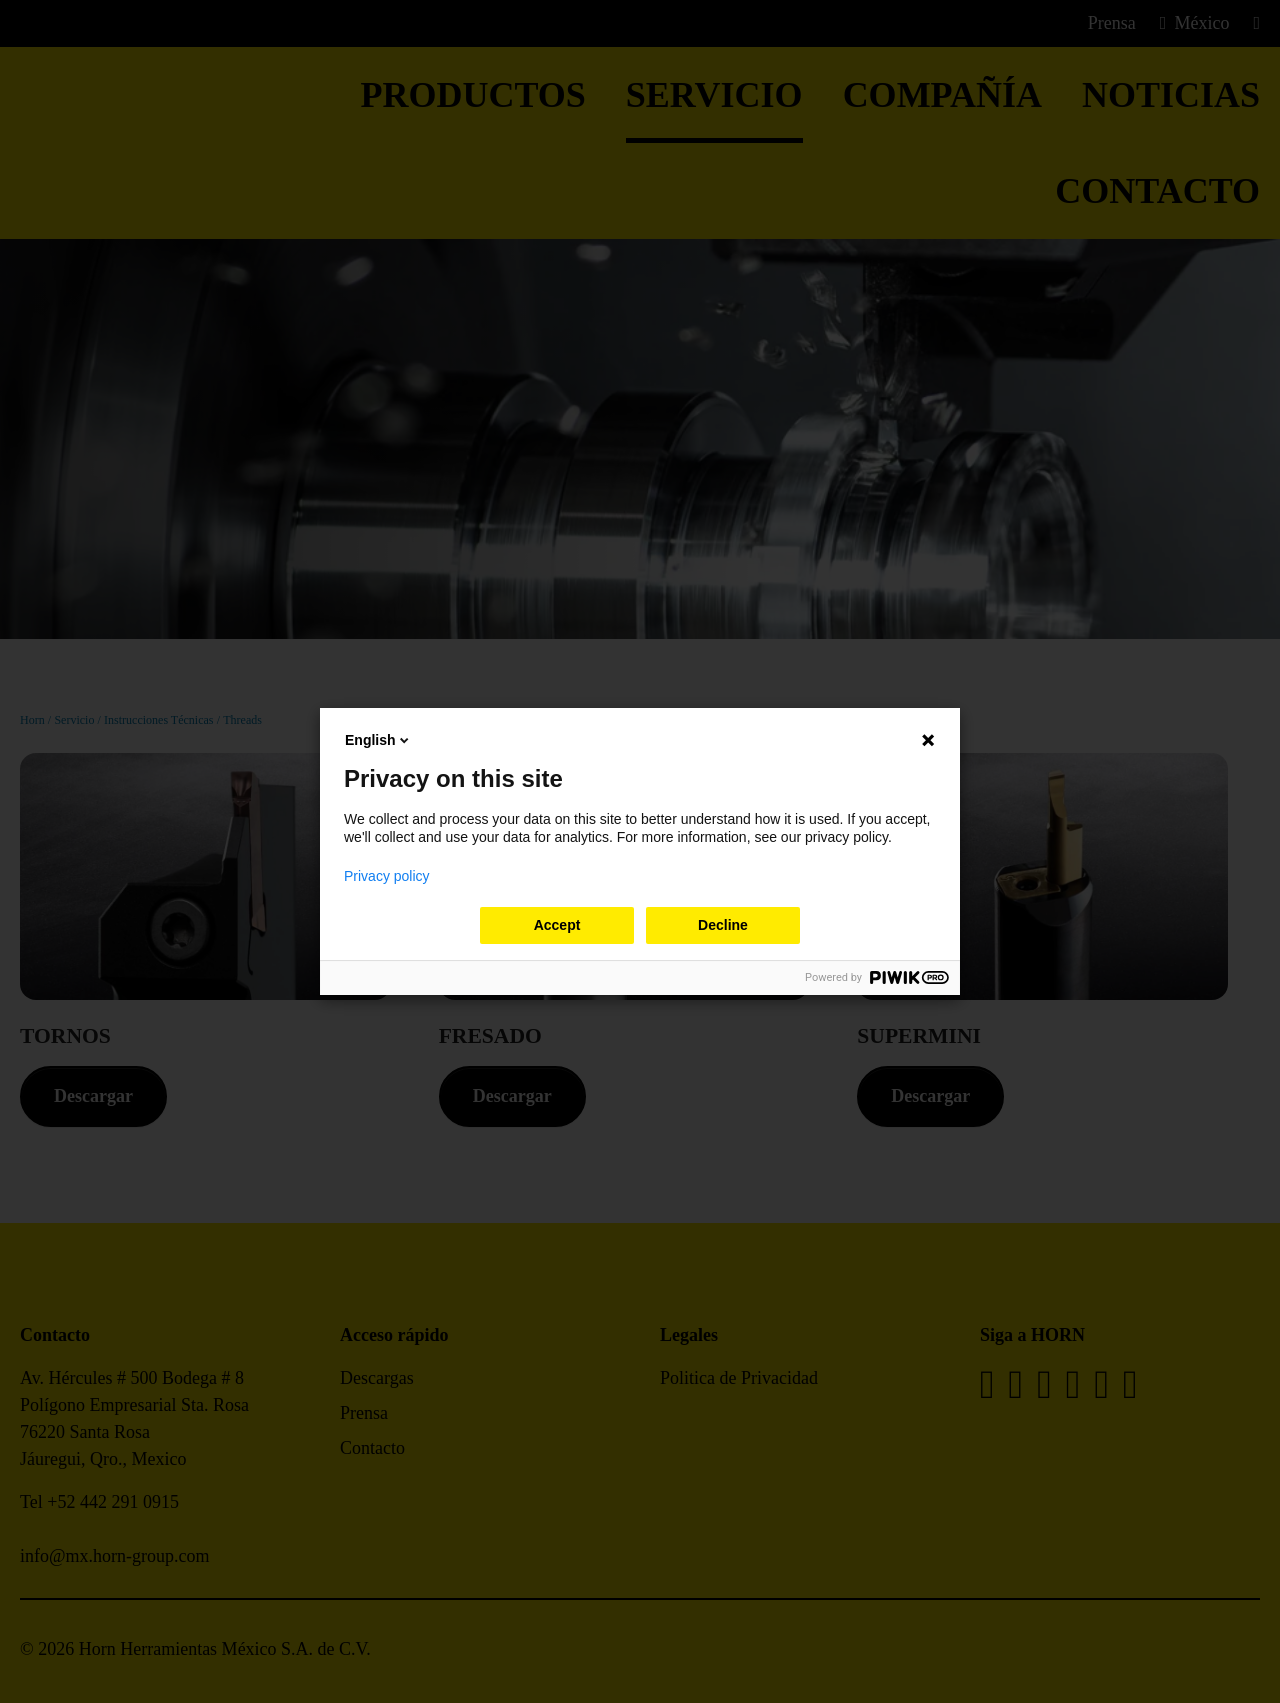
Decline (723, 925)
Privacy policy (387, 876)
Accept (557, 925)
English (378, 740)
